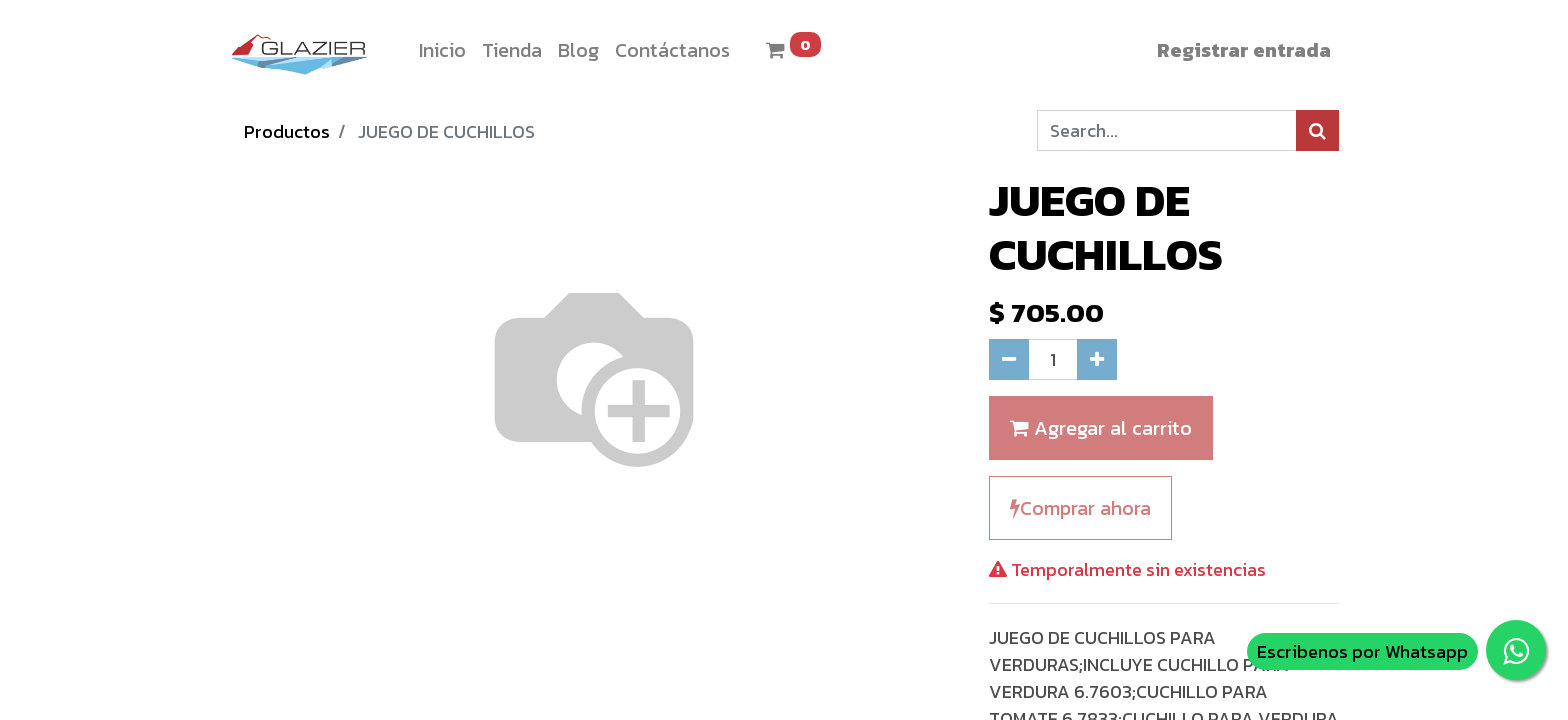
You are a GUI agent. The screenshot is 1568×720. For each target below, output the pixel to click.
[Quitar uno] (1009, 359)
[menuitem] (442, 50)
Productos (287, 131)
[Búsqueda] (1317, 130)
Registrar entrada (1244, 50)
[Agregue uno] (1097, 359)
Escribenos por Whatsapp (1362, 651)
